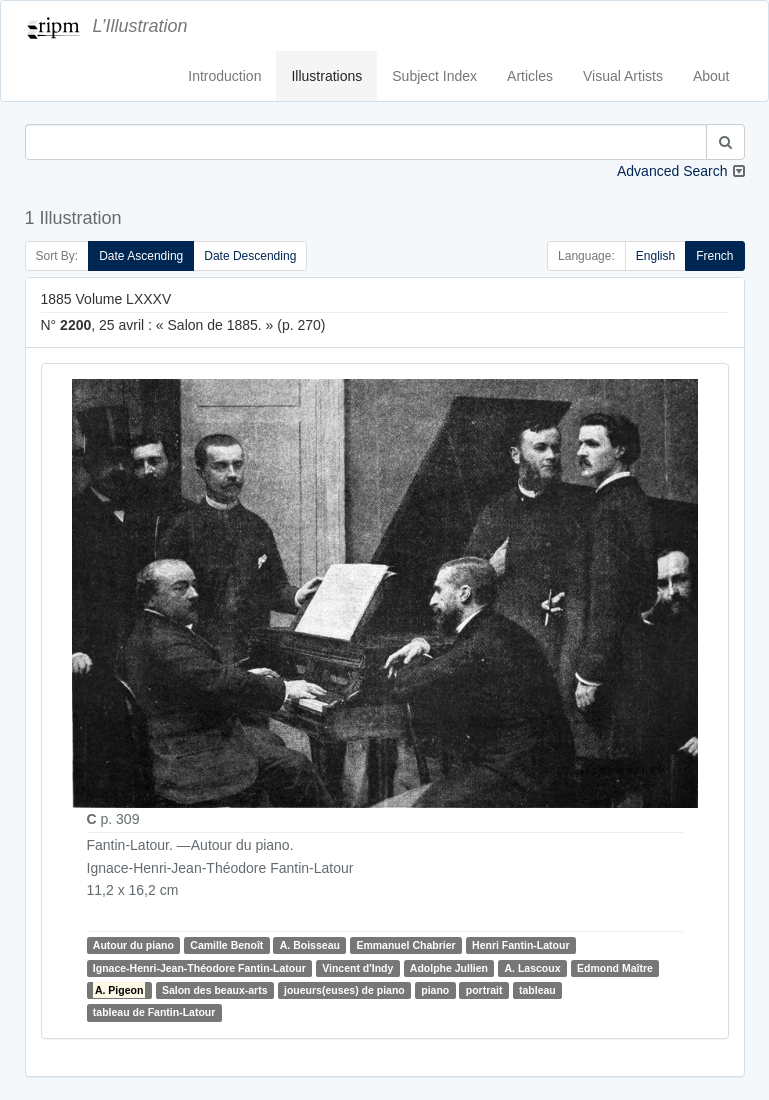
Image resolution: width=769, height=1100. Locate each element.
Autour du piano (133, 945)
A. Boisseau (310, 945)
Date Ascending (141, 256)
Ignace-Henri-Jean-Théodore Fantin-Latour (199, 968)
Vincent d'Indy (357, 968)
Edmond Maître (615, 968)
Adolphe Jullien (449, 968)
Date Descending (250, 256)
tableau (537, 990)
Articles (530, 76)
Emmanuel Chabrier (405, 945)
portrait (484, 990)
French (714, 256)
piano (435, 990)
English (655, 256)
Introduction (224, 76)
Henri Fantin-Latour (520, 945)
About (711, 76)
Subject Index (434, 76)
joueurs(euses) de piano (344, 990)
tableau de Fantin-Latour (154, 1012)
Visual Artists (623, 76)
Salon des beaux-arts (215, 990)
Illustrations (326, 76)
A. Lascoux (533, 968)
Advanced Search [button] (672, 171)
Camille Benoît (226, 945)
